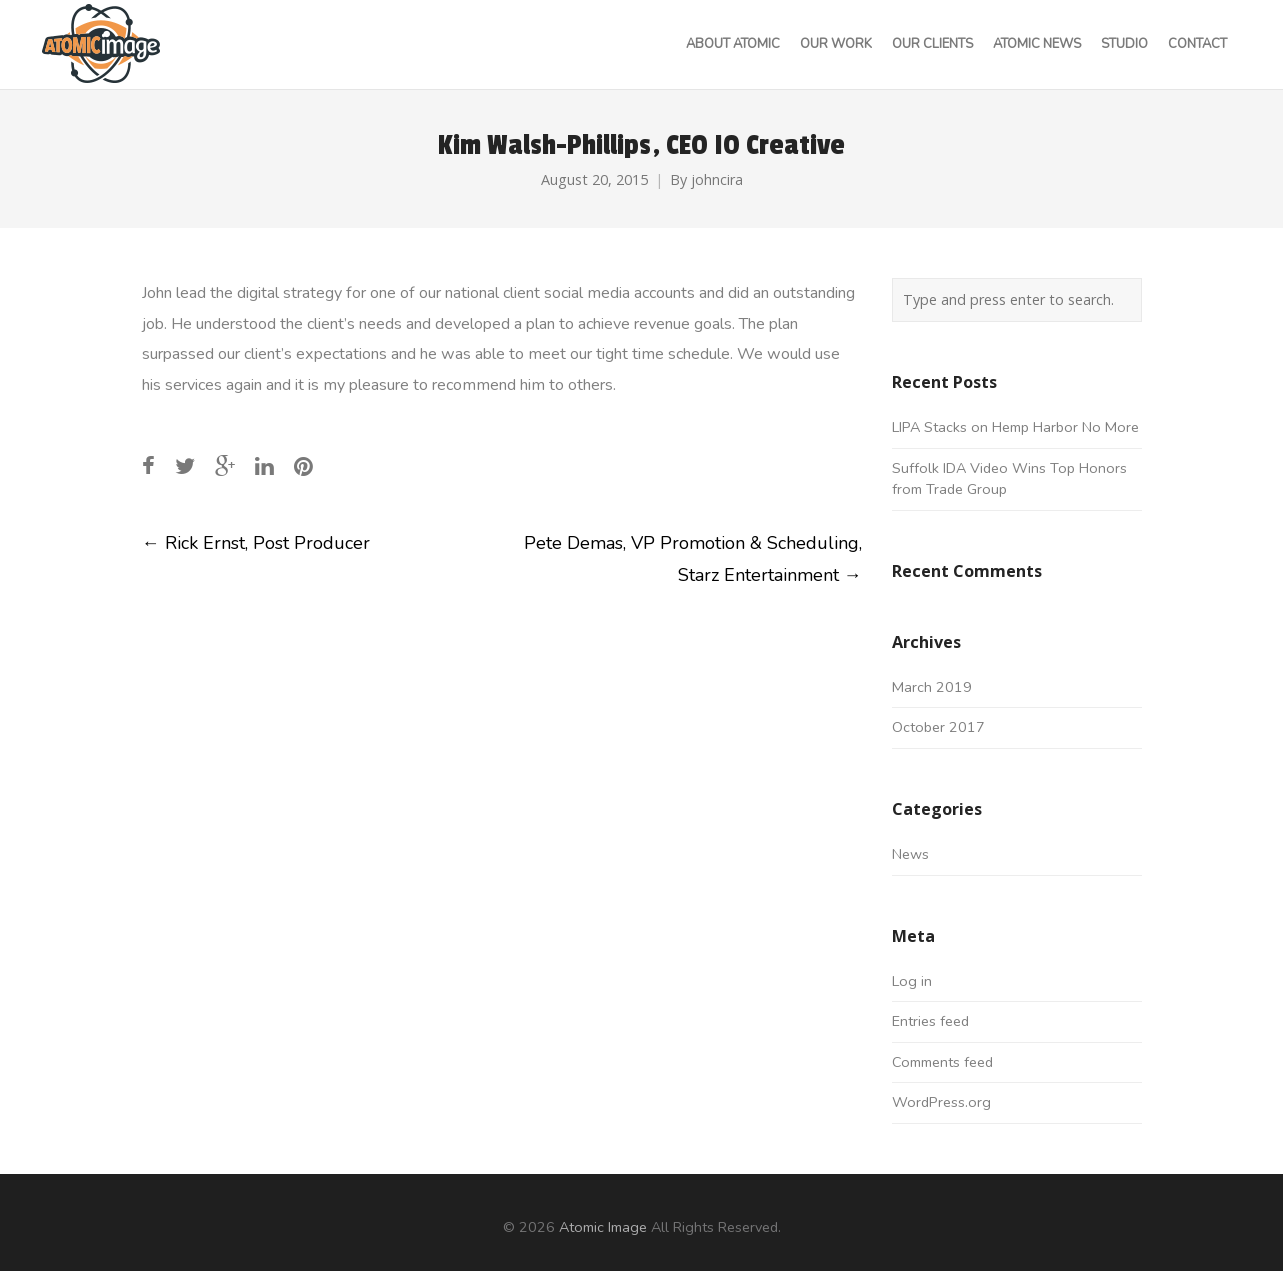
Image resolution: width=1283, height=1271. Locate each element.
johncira (717, 179)
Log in (912, 981)
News (910, 854)
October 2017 (938, 727)
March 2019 (932, 687)
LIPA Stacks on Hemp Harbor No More (1015, 427)
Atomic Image (603, 1227)
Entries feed (930, 1021)
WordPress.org (941, 1102)
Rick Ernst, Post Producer (256, 543)
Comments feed (942, 1062)
